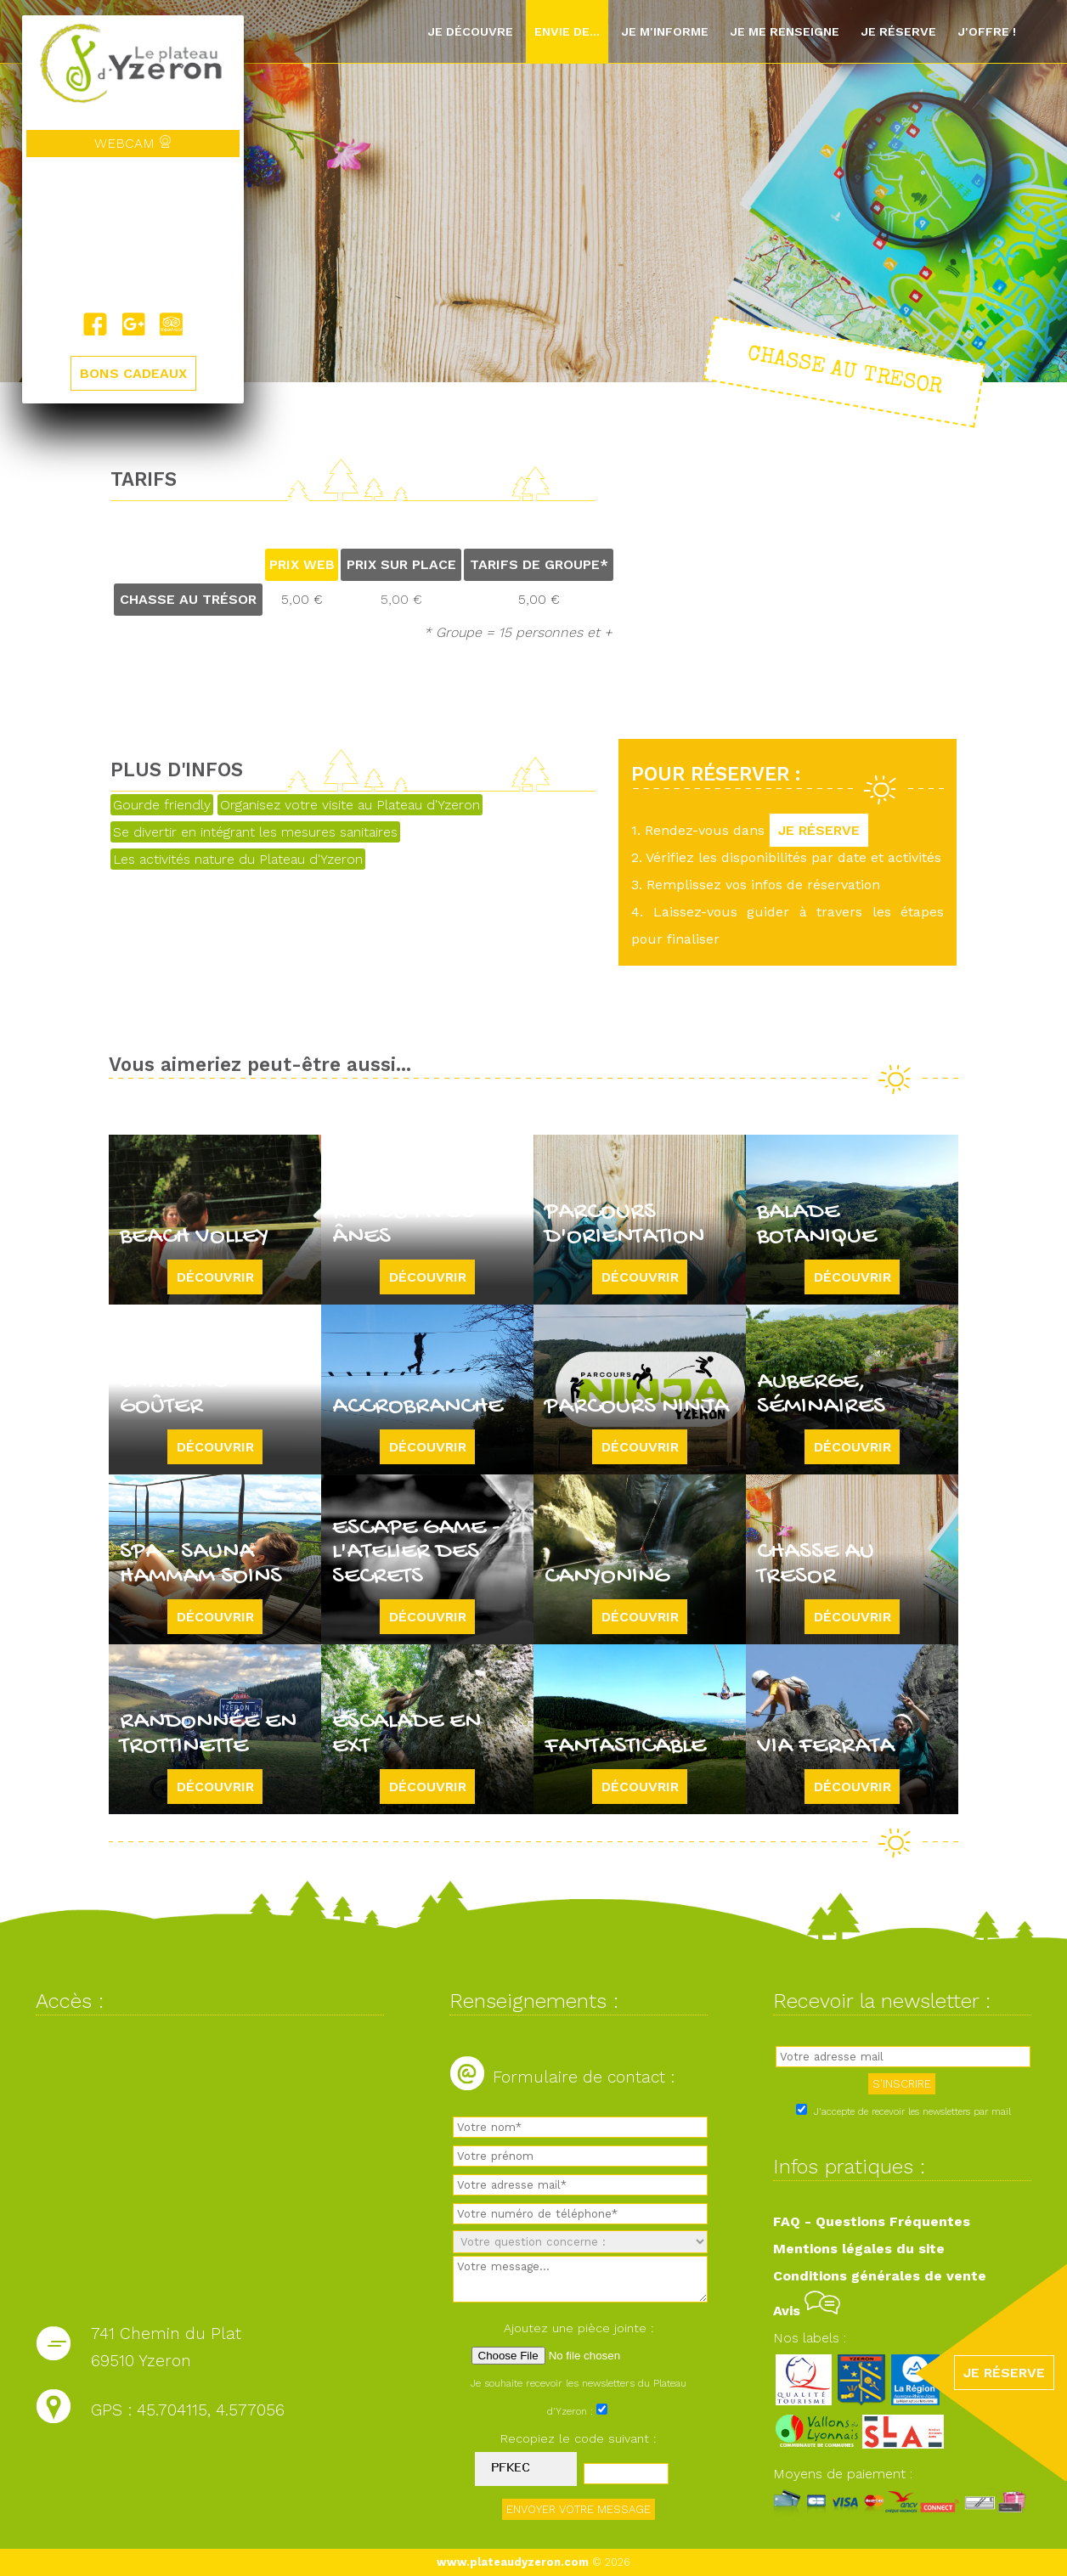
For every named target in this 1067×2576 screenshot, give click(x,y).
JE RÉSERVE (819, 830)
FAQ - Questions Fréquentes (871, 2221)
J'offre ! (986, 31)
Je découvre (470, 31)
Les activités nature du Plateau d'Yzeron (238, 859)
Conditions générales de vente (879, 2276)
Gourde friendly (162, 805)
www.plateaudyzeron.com (513, 2562)
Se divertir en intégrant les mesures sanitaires (255, 832)
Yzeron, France (133, 234)
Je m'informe (665, 31)
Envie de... (567, 31)
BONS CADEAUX (133, 373)
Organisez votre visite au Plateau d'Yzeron (350, 805)
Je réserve (898, 31)
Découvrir (215, 1277)
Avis (806, 2311)
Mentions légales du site (859, 2249)
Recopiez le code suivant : (578, 2438)
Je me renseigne (784, 31)
